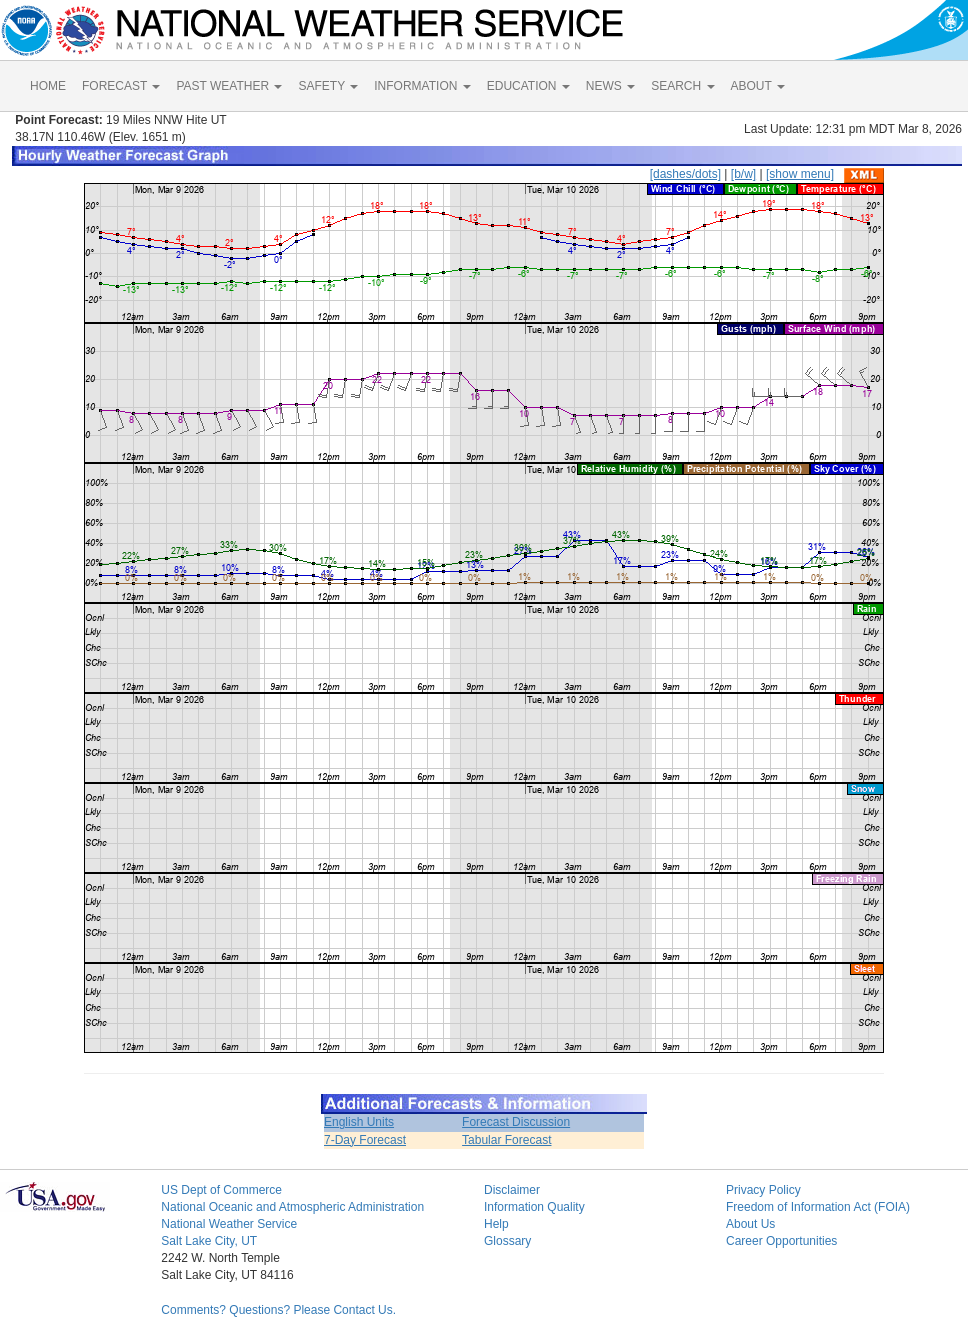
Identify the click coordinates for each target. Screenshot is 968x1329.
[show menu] (800, 174)
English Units (359, 1122)
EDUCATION (528, 86)
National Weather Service (229, 1224)
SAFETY (328, 86)
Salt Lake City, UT (209, 1241)
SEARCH (682, 86)
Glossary (507, 1241)
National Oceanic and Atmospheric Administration (292, 1207)
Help (496, 1224)
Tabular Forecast (506, 1140)
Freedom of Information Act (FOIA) (818, 1207)
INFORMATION (422, 86)
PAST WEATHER (229, 86)
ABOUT (758, 86)
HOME (48, 86)
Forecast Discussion (516, 1122)
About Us (750, 1224)
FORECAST (121, 86)
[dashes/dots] (685, 174)
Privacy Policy (763, 1190)
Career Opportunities (781, 1241)
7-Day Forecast (365, 1140)
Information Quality (534, 1207)
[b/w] (743, 174)
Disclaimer (512, 1190)
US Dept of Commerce (221, 1190)
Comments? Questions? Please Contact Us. (278, 1310)
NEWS (610, 86)
